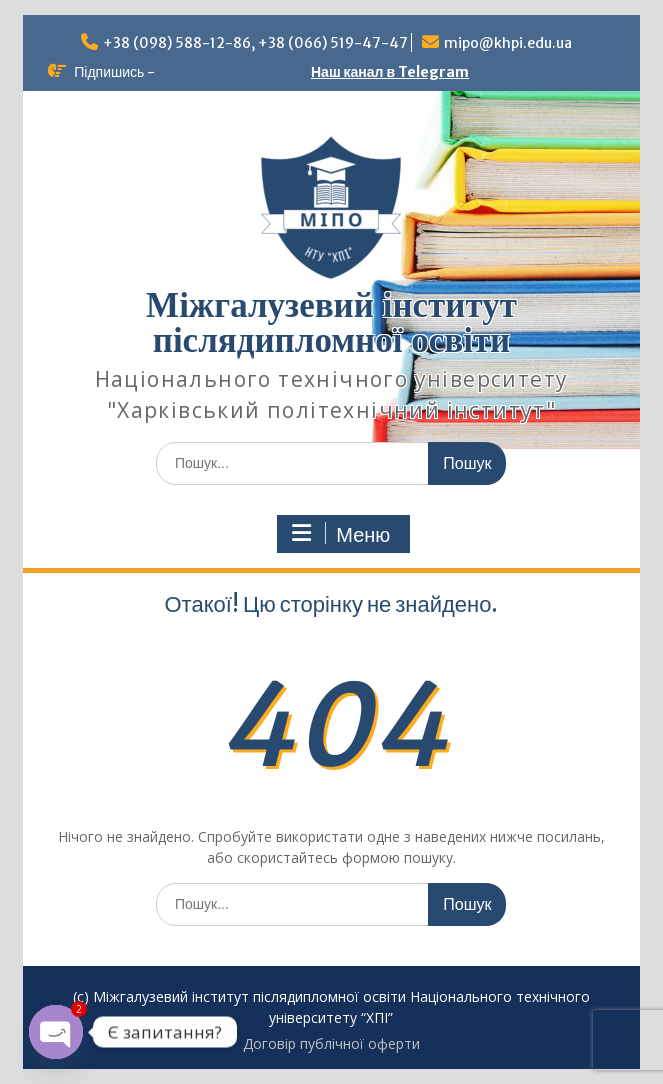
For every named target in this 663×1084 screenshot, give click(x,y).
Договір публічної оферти (331, 1043)
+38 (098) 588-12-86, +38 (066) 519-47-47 (255, 43)
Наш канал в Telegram (390, 72)
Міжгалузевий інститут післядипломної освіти (331, 323)
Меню (341, 534)
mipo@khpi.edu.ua (508, 43)
